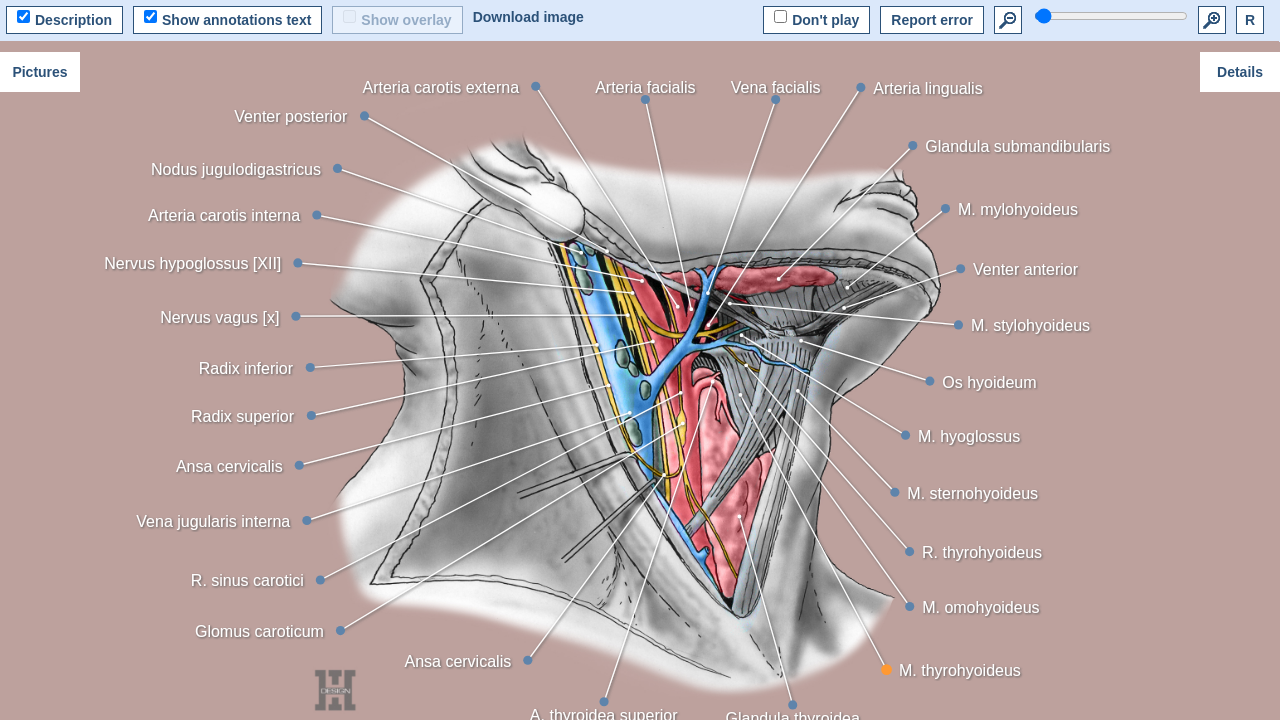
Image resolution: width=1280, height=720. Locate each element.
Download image (528, 17)
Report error (932, 20)
